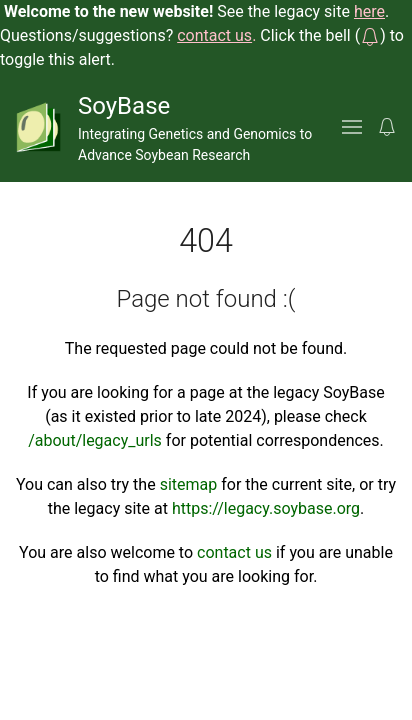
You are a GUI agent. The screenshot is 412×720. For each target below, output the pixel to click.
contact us (234, 552)
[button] (370, 35)
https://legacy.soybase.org (266, 508)
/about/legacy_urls (95, 440)
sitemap (189, 484)
